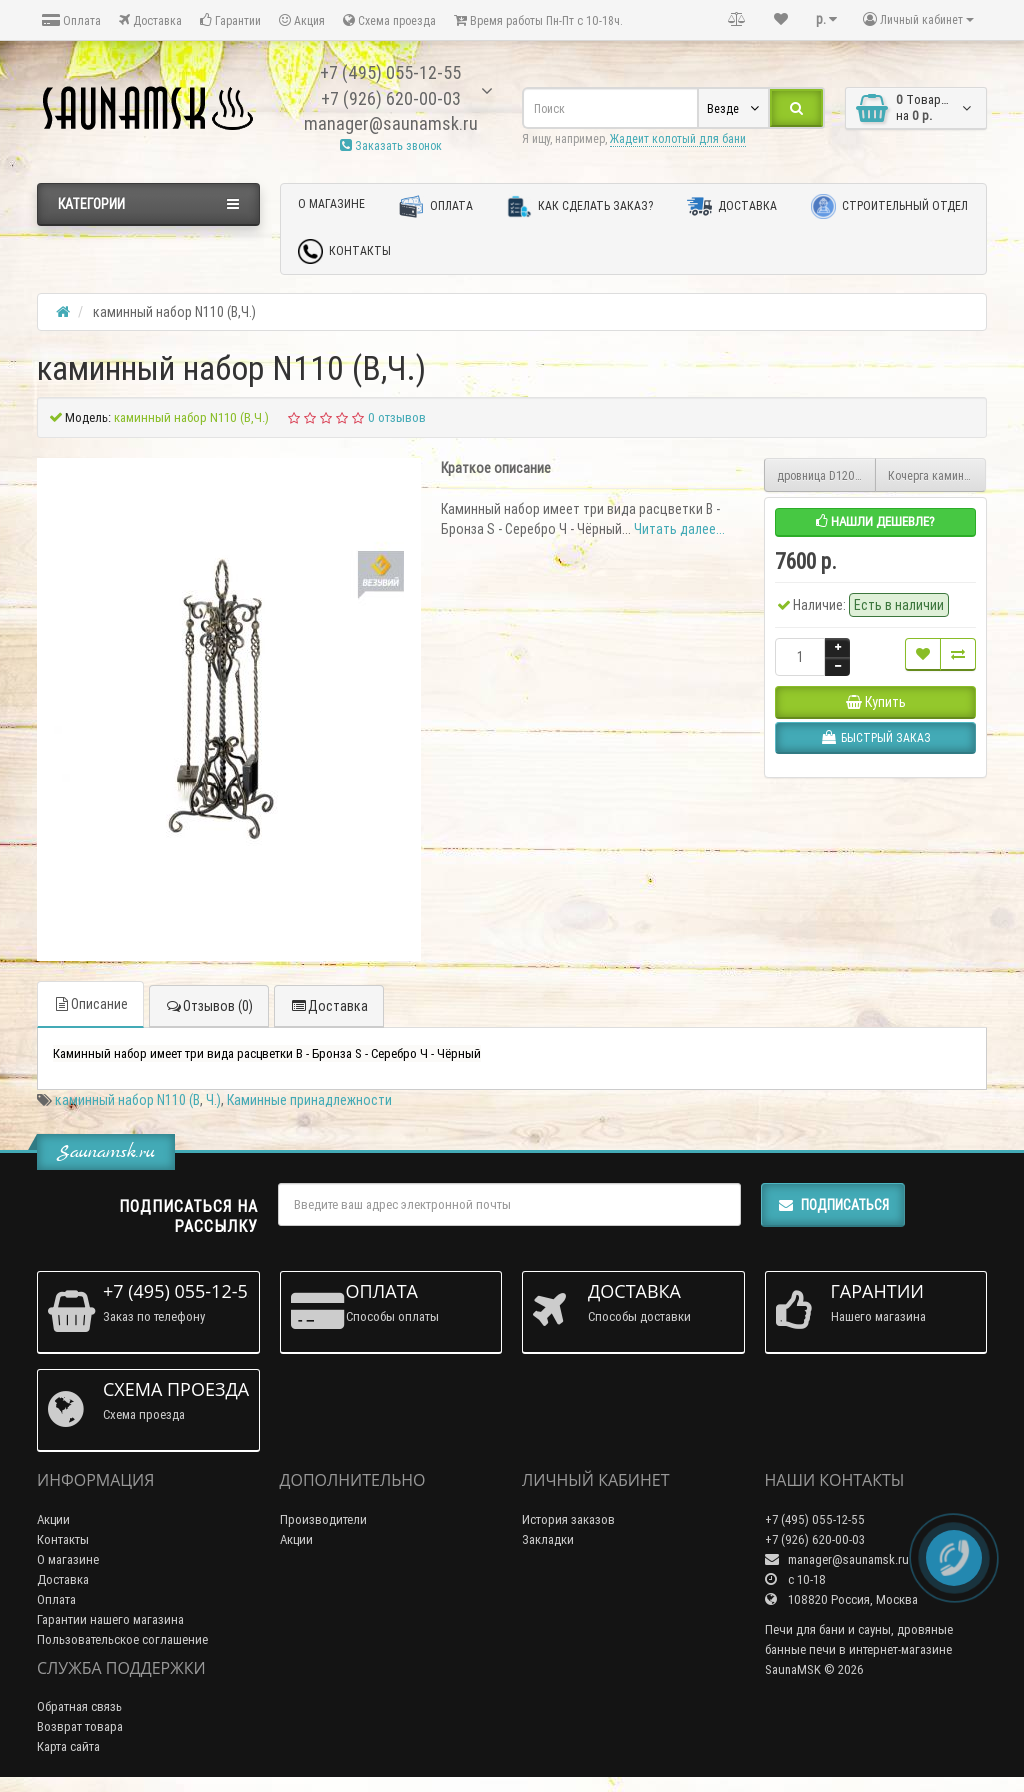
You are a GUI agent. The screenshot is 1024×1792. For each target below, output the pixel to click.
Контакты (344, 251)
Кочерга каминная (935, 475)
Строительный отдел (889, 206)
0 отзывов (397, 417)
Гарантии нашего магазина (110, 1619)
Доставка (150, 20)
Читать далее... (679, 529)
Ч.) (213, 1100)
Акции (53, 1519)
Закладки (548, 1539)
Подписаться (833, 1205)
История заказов (568, 1519)
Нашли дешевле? (875, 521)
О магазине (331, 203)
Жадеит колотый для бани (678, 138)
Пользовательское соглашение (122, 1639)
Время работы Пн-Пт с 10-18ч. (538, 20)
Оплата (71, 20)
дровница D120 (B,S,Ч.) (826, 475)
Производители (323, 1519)
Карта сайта (68, 1746)
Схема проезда (389, 20)
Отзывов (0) (209, 1006)
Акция (302, 20)
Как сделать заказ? (580, 206)
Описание (90, 1004)
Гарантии (230, 20)
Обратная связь (79, 1706)
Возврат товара (80, 1726)
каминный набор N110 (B (127, 1100)
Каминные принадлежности (309, 1100)
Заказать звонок (391, 145)
